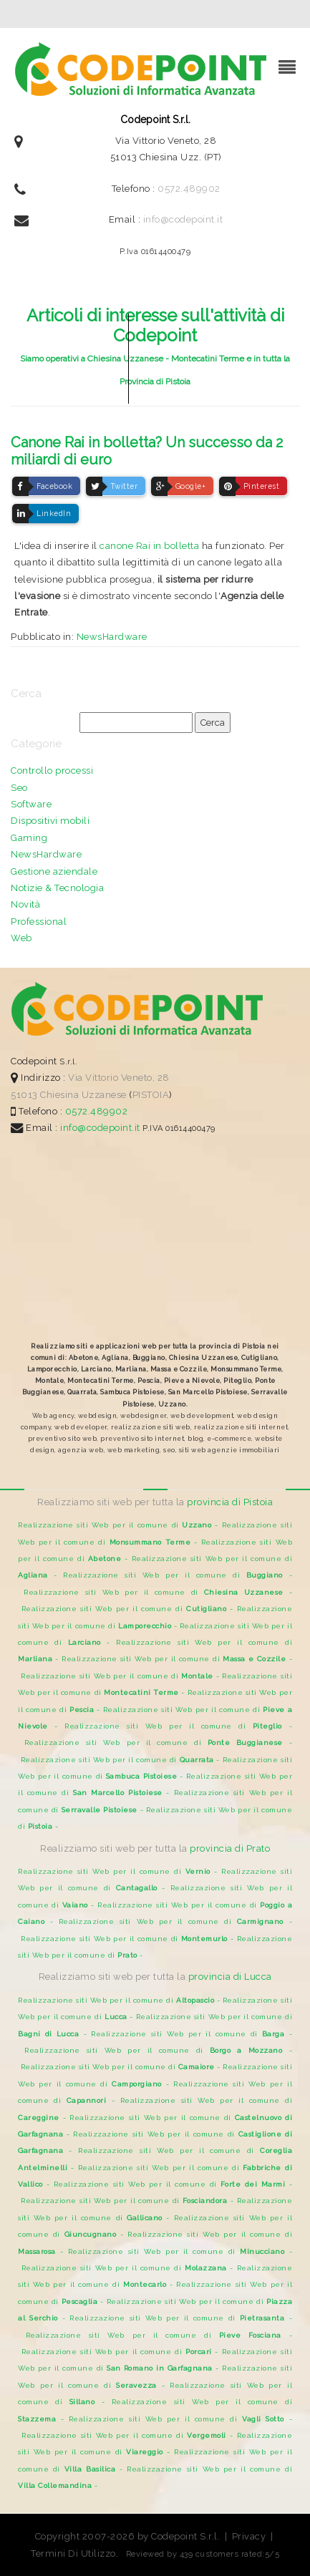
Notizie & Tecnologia (57, 888)
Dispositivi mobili (50, 820)
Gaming (29, 837)
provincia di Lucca (230, 1976)
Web (21, 938)
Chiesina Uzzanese (83, 1094)
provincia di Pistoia (230, 1502)
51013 (24, 1094)
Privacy (249, 2536)
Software (31, 804)
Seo (19, 787)
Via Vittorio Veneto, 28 (119, 1077)
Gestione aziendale (54, 871)
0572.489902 (189, 188)
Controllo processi (52, 770)
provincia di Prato (230, 1848)
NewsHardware (112, 636)
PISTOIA (151, 1094)
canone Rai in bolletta (149, 545)
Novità (25, 904)
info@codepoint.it (183, 219)
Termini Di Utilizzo (73, 2553)
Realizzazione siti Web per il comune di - (120, 1525)
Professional (39, 921)
